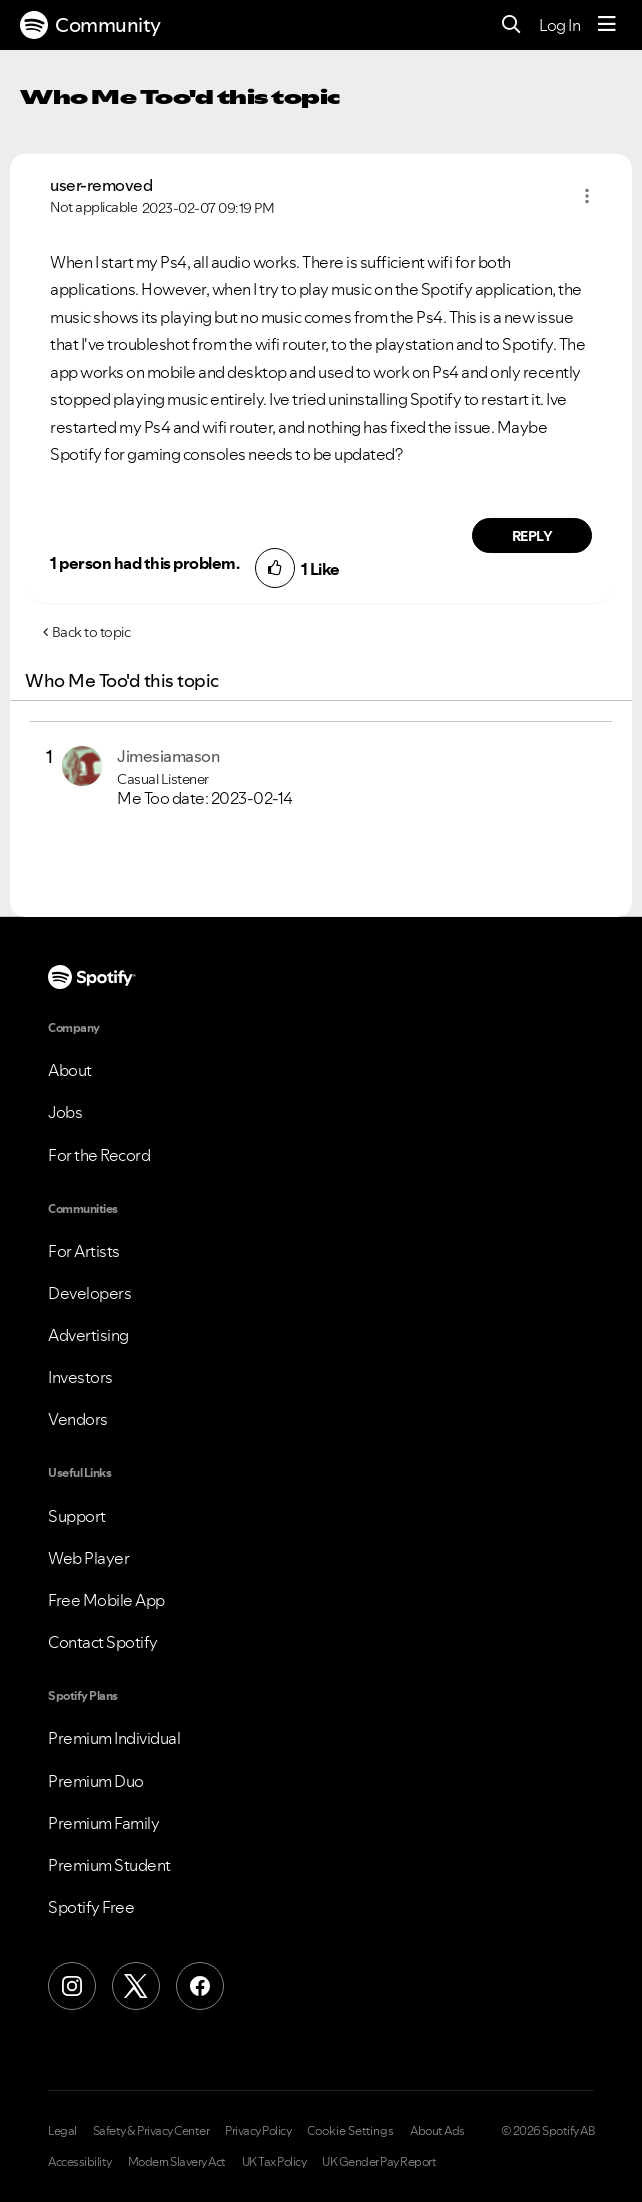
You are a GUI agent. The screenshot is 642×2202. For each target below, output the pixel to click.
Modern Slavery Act (177, 2162)
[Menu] (607, 25)
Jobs (65, 1112)
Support (77, 1516)
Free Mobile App (106, 1600)
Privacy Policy (258, 2131)
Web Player (88, 1558)
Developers (89, 1293)
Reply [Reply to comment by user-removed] (532, 536)
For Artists (84, 1251)
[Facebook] (200, 1986)
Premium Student (109, 1865)
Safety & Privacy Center (151, 2131)
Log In (559, 25)
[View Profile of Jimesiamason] (168, 756)
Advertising (88, 1335)
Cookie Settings (350, 2131)
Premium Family (103, 1823)
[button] (587, 196)
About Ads (437, 2131)
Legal (62, 2131)
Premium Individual (114, 1738)
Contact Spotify (103, 1642)
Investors (80, 1377)
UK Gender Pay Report (379, 2162)
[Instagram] (72, 1986)
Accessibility (80, 2162)
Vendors (78, 1419)
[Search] (511, 25)
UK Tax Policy (274, 2162)
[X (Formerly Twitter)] (136, 1986)
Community (90, 25)
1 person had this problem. (144, 563)
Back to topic (91, 632)
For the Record (99, 1155)
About (70, 1070)
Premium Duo (96, 1781)
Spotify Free (91, 1907)
